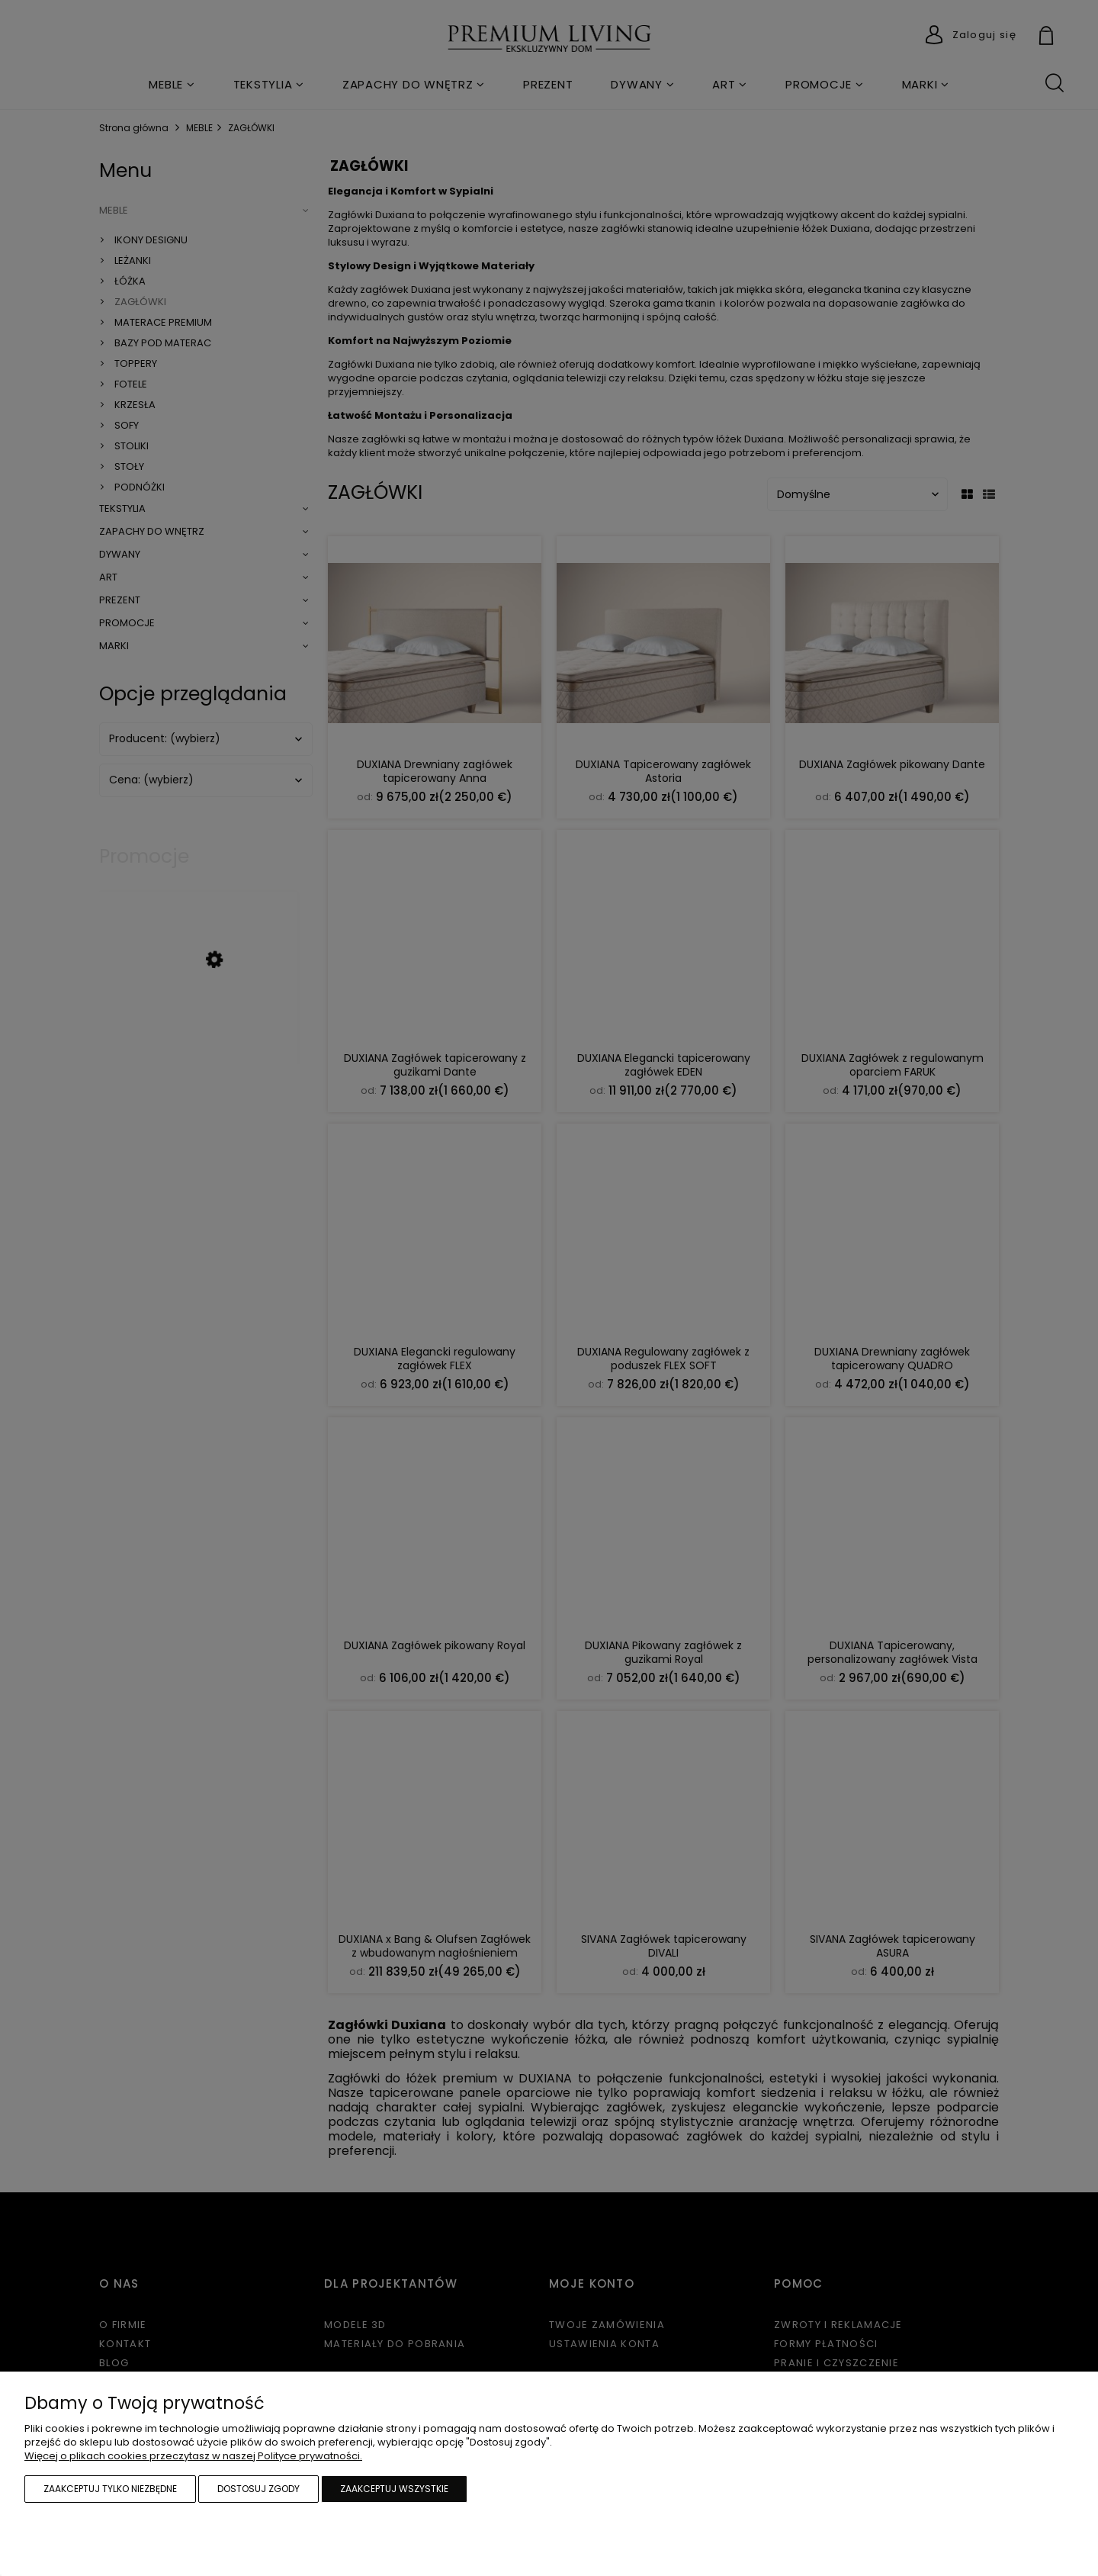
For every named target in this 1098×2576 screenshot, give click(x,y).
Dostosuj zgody (258, 2488)
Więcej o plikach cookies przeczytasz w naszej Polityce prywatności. (193, 2456)
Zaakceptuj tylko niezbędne (110, 2488)
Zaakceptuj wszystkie (394, 2488)
